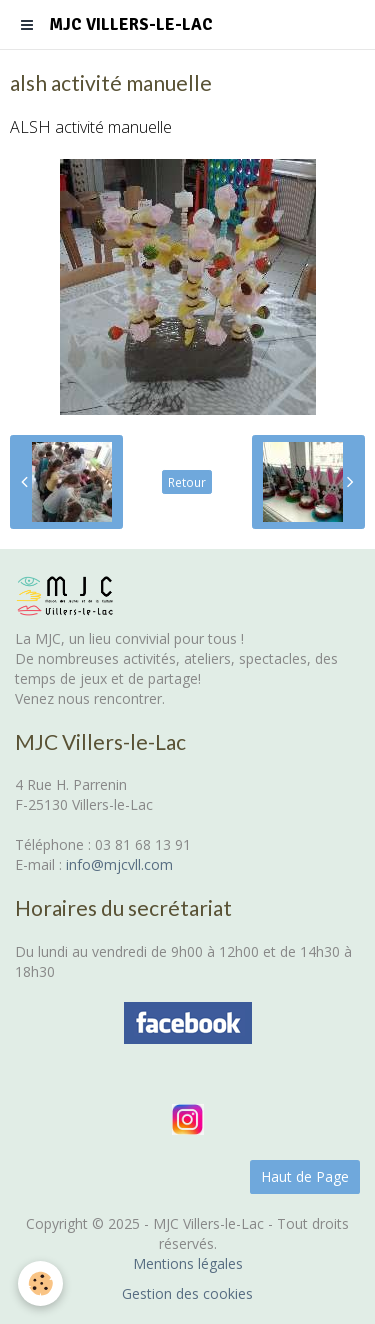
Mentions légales (188, 1263)
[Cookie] (40, 1283)
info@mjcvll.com (119, 864)
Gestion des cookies (187, 1293)
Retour (187, 482)
